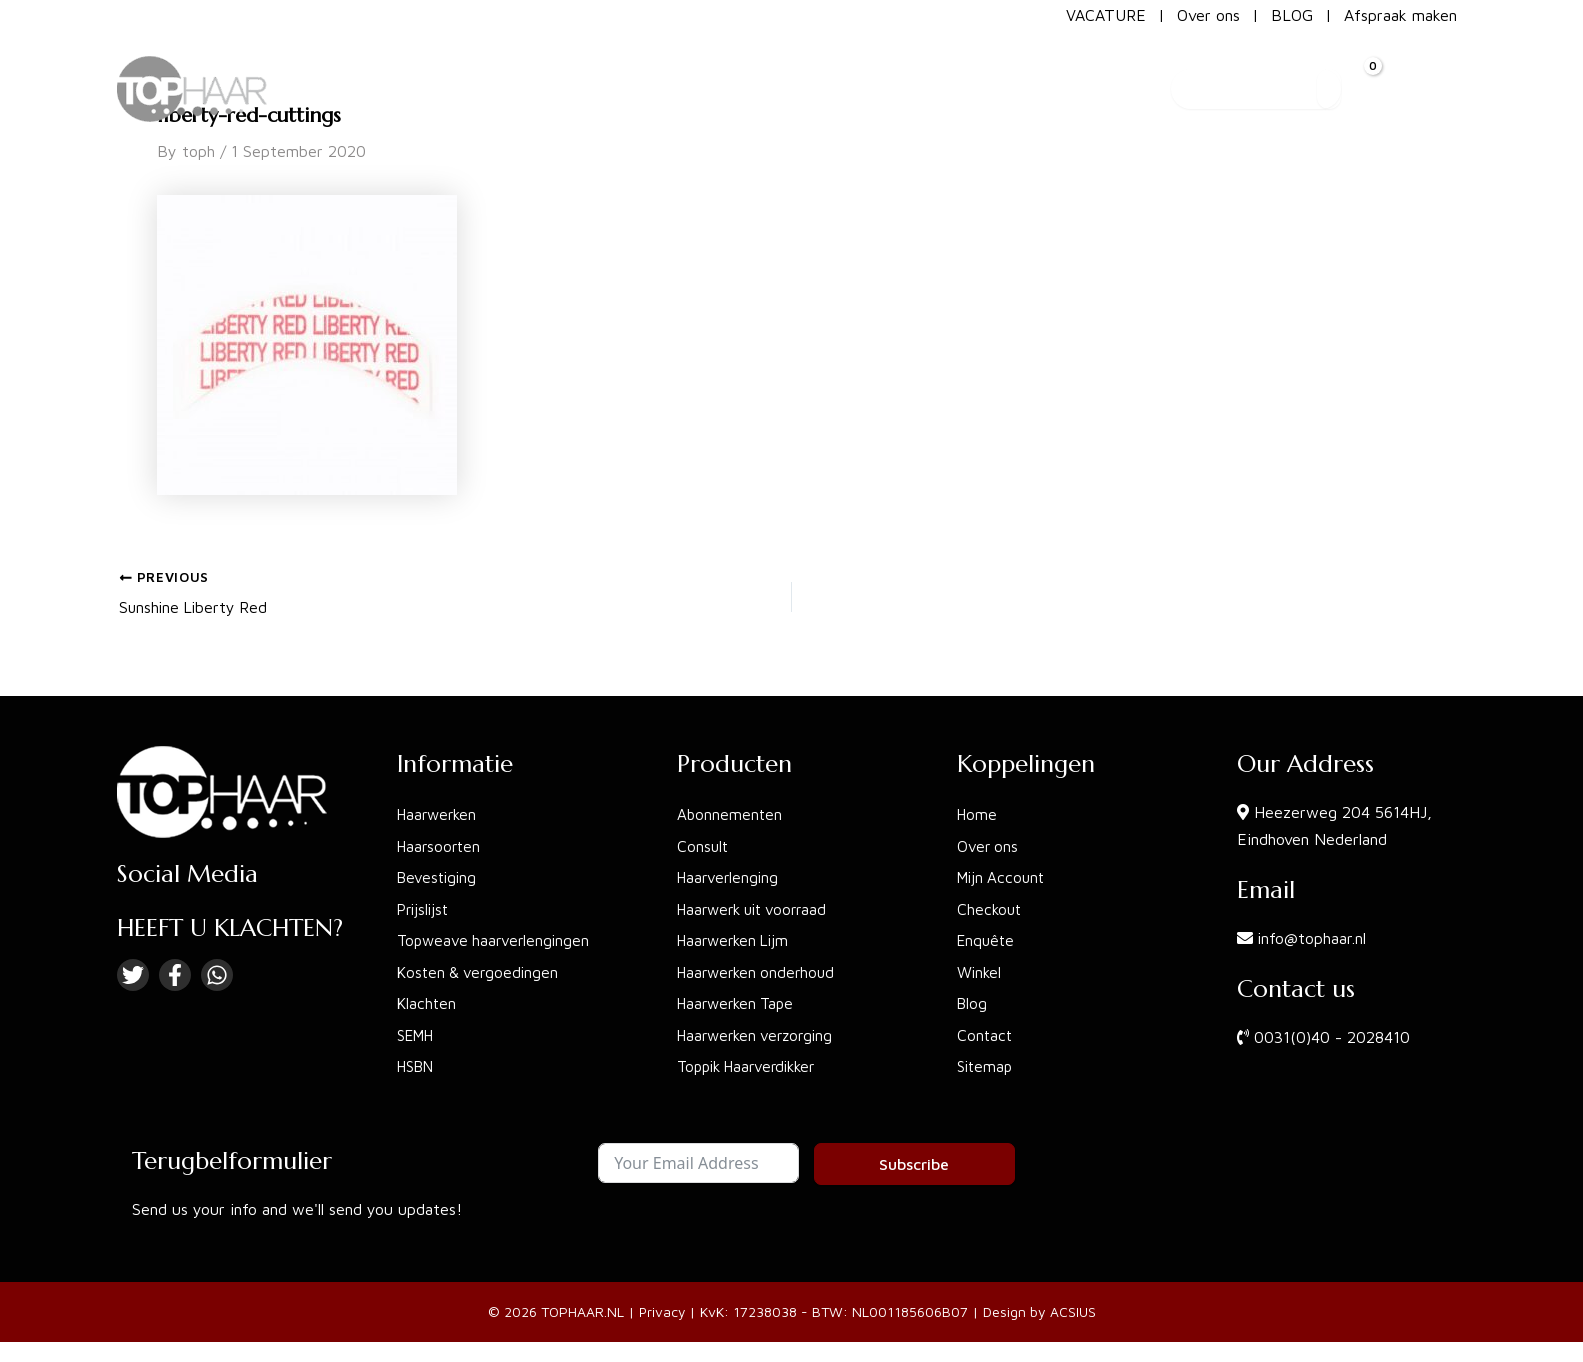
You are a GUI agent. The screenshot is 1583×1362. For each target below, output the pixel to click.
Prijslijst (425, 907)
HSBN (418, 1067)
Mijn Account (1003, 875)
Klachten (427, 1003)
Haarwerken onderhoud (760, 971)
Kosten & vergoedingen (480, 971)
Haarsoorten (441, 843)
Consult (703, 843)
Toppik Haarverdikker (752, 1067)
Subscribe (914, 1164)
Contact (985, 1035)
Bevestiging (439, 875)
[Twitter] (133, 971)
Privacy (662, 1311)
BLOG (1292, 15)
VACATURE (1106, 15)
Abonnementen (730, 811)
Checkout (990, 907)
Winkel (980, 971)
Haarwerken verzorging (760, 1035)
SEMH (418, 1035)
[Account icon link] (1432, 78)
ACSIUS (1074, 1311)
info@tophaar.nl (1312, 933)
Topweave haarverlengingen (496, 939)
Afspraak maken (1400, 15)
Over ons (1208, 15)
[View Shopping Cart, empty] (1359, 79)
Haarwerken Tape (739, 1003)
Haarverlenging (730, 875)
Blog (973, 1003)
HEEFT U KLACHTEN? (230, 924)
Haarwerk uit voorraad (758, 907)
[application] (884, 79)
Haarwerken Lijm (737, 939)
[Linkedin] (217, 971)
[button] (843, 79)
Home (978, 811)
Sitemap (986, 1067)
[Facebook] (175, 971)
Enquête (987, 939)
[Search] (1308, 79)
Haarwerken (439, 811)
